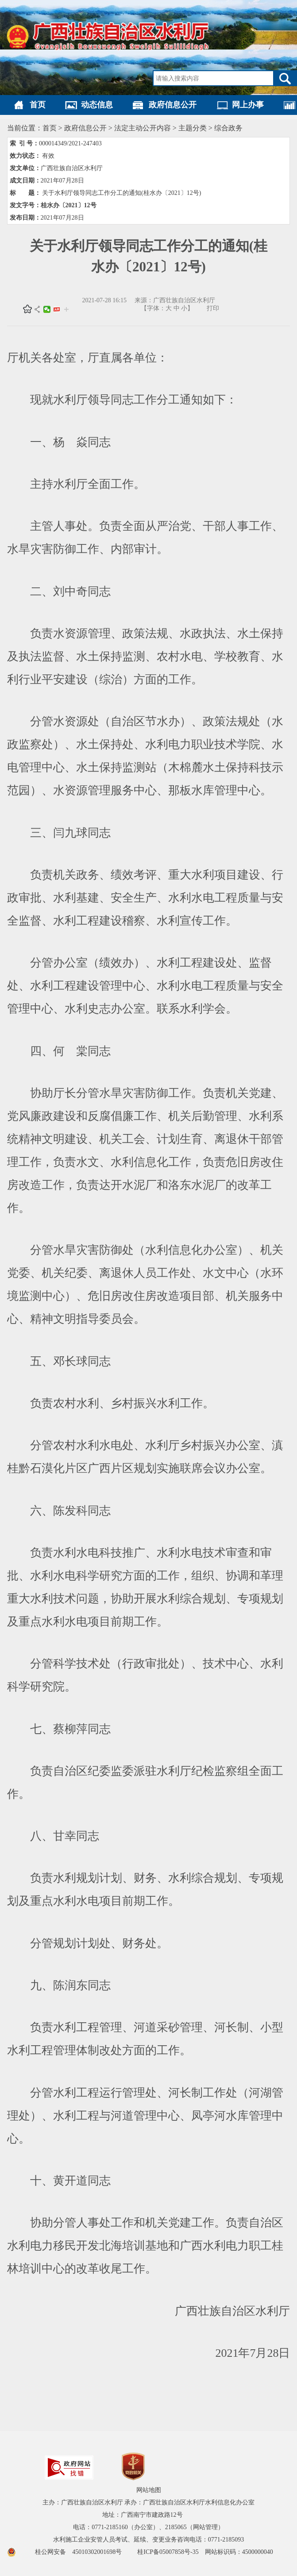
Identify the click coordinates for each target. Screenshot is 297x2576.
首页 (38, 104)
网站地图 (148, 2490)
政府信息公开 (173, 104)
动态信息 (97, 104)
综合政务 (228, 128)
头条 (56, 309)
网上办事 (248, 104)
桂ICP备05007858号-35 (167, 2552)
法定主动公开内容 (142, 128)
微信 (46, 309)
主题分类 (192, 128)
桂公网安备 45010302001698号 (82, 2552)
